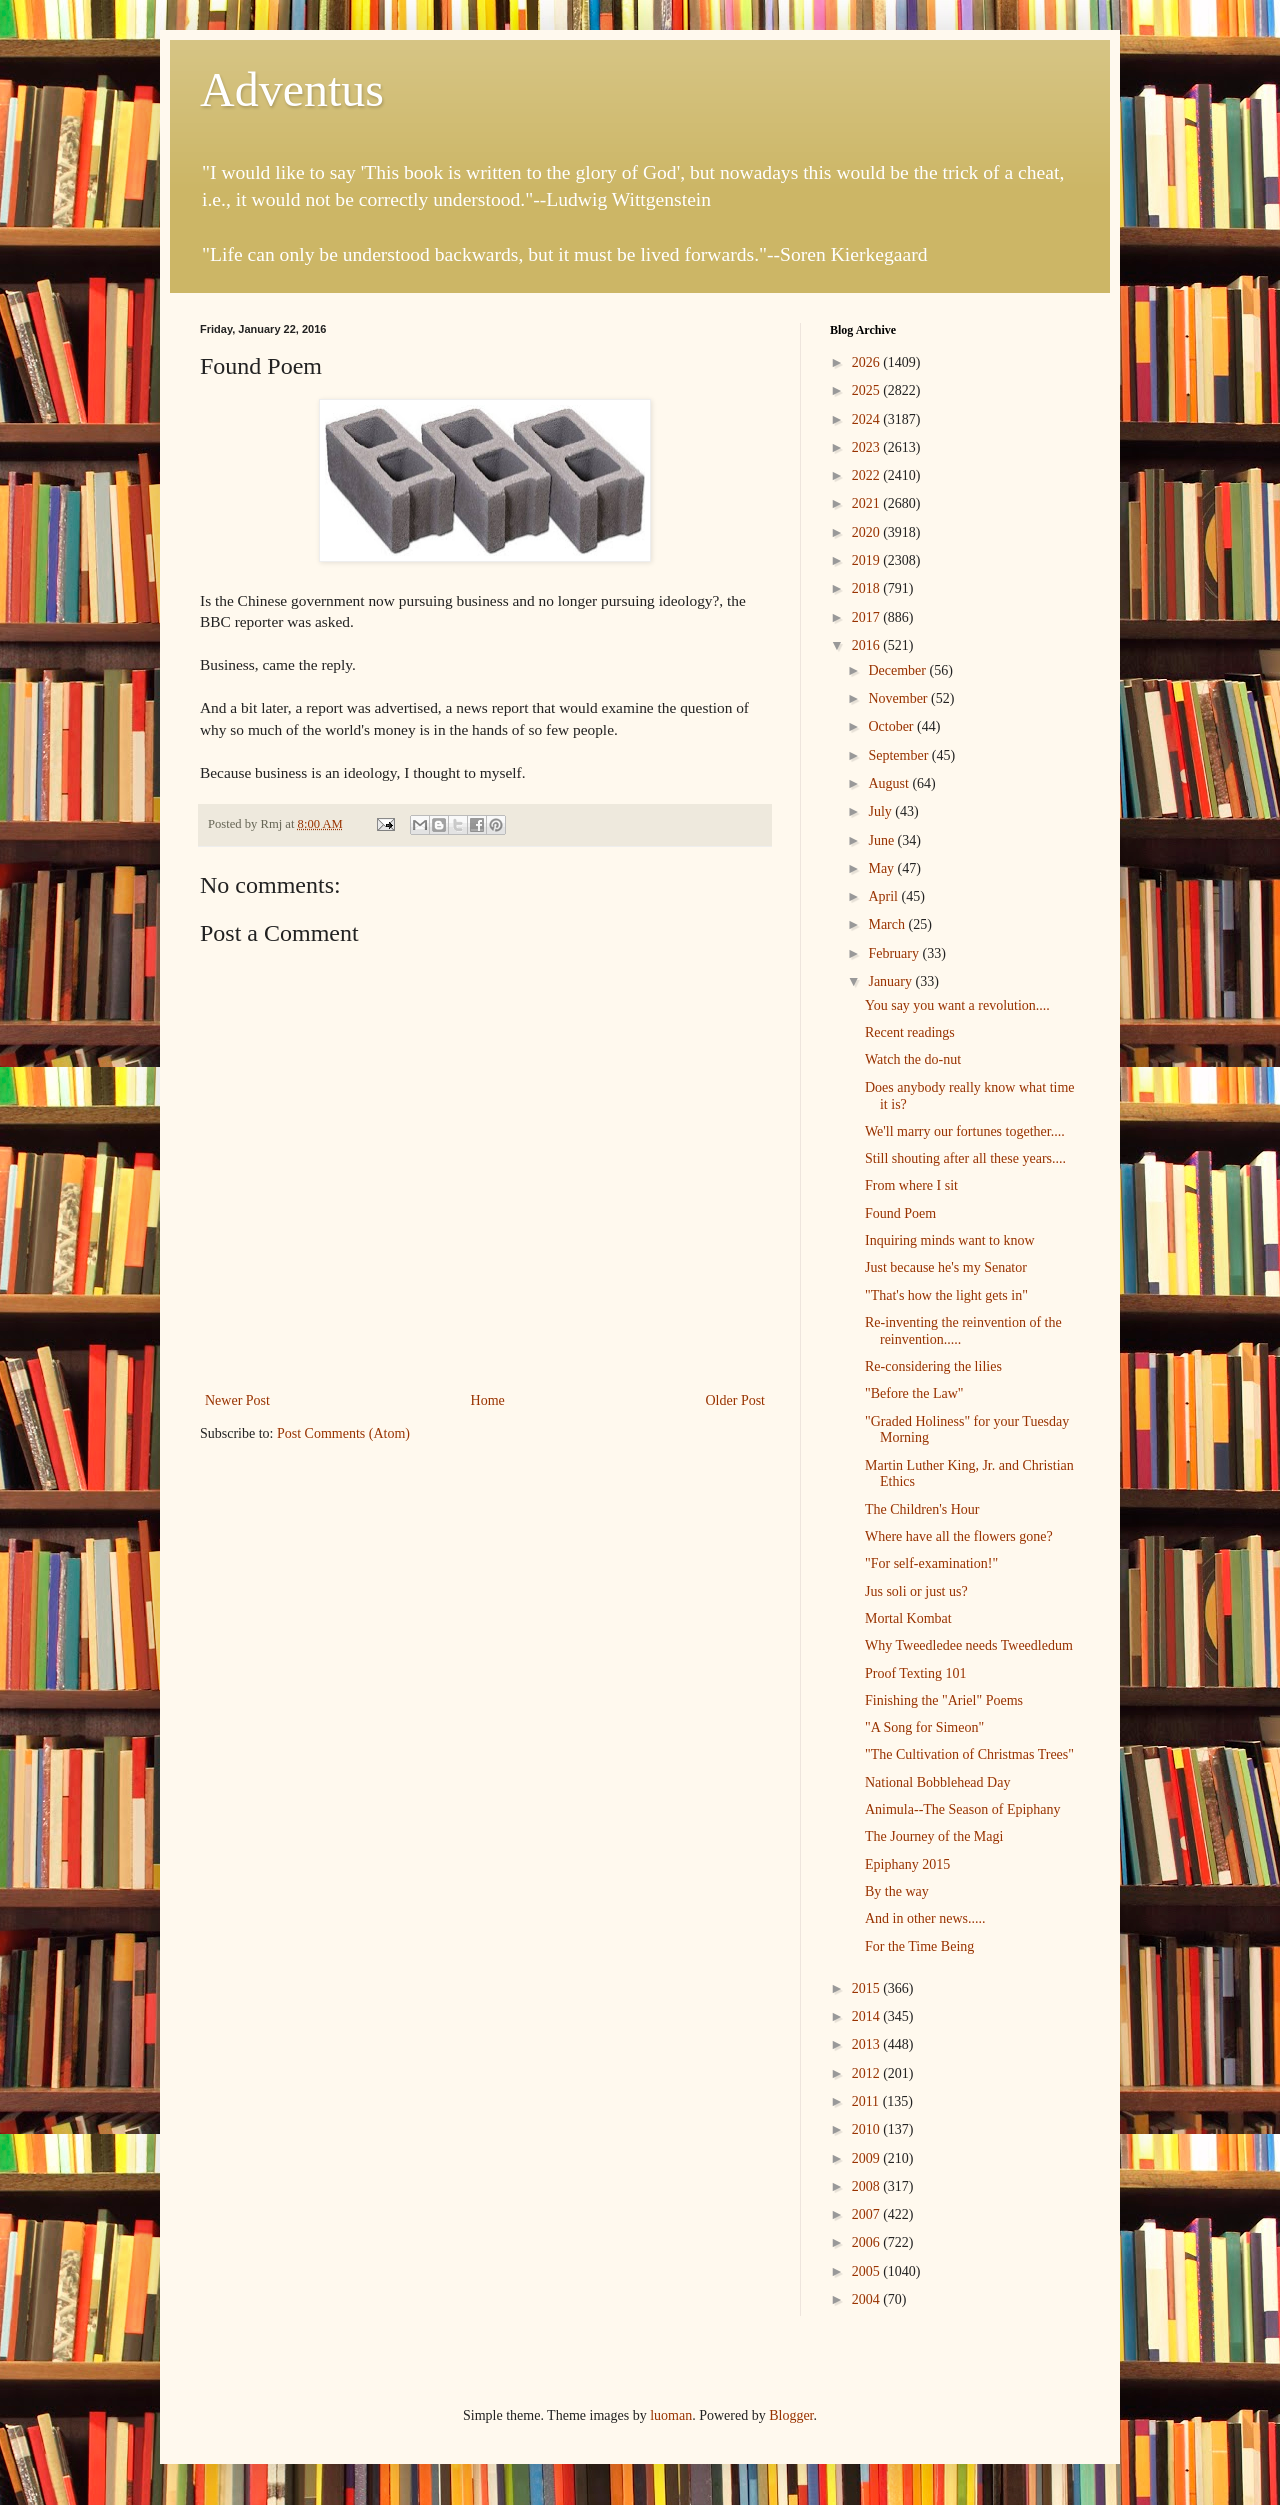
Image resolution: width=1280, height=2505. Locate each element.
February (895, 953)
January (891, 981)
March (888, 924)
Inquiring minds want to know (950, 1240)
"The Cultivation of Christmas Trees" (969, 1754)
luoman (671, 2415)
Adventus (292, 89)
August (890, 783)
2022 (868, 475)
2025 (868, 390)
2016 (868, 645)
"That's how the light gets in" (946, 1295)
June (882, 840)
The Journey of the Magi (934, 1836)
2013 (868, 2044)
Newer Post (237, 1400)
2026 (868, 362)
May (882, 868)
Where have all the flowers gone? (959, 1536)
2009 (868, 2158)
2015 (868, 1988)
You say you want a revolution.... (957, 1005)
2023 (868, 447)
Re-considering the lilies (933, 1366)
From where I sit (911, 1185)
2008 (868, 2186)
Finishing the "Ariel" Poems (944, 1700)
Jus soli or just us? (916, 1591)
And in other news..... (925, 1918)
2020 (868, 532)
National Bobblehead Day (937, 1782)
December (898, 670)
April (884, 896)
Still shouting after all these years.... (965, 1158)
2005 (868, 2271)
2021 (868, 503)
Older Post (736, 1400)
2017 (868, 617)
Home (488, 1400)
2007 (868, 2214)
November (899, 698)
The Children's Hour (922, 1509)
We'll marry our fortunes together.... (965, 1131)
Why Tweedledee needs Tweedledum (969, 1645)
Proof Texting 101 (915, 1673)
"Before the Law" (914, 1393)
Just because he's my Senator (946, 1267)
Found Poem (900, 1213)
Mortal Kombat (908, 1618)
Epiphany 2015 (907, 1864)
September (899, 755)
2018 (868, 588)
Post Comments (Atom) (343, 1433)
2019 (868, 560)
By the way (897, 1891)
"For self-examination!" (931, 1563)
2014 (868, 2016)
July (881, 811)
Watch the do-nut (913, 1059)
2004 (868, 2299)
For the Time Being (919, 1946)
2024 (868, 419)
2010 (868, 2129)
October (892, 726)
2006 (868, 2242)
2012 (868, 2073)
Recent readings (910, 1032)
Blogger (791, 2415)
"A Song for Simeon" (924, 1727)
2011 (867, 2101)
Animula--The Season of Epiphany (963, 1809)
